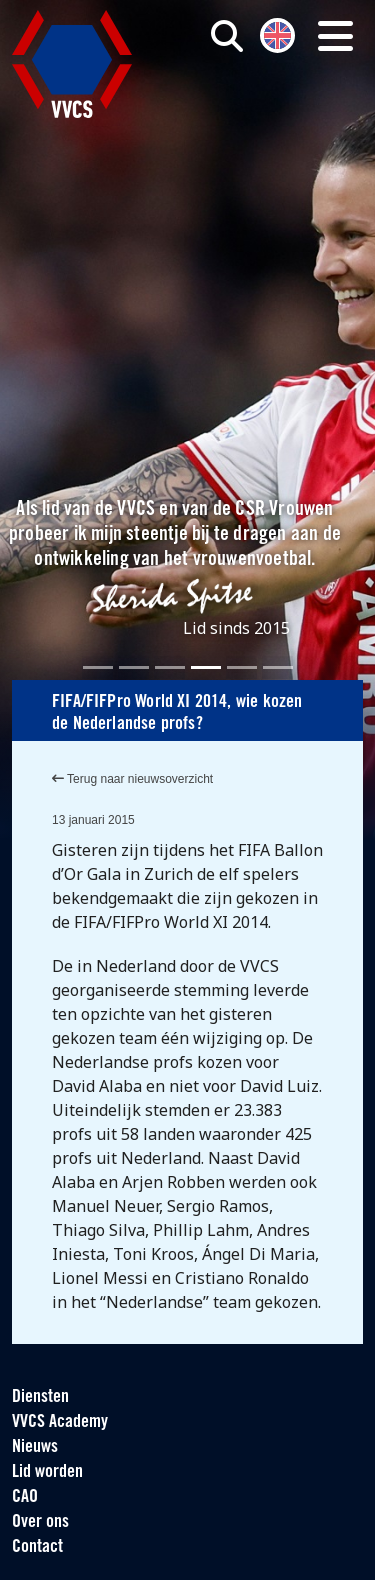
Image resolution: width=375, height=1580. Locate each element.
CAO (25, 1497)
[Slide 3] (170, 667)
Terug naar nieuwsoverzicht (132, 779)
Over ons (40, 1522)
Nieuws (35, 1447)
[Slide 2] (134, 667)
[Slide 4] (206, 667)
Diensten (40, 1397)
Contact (37, 1547)
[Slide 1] (98, 667)
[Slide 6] (278, 667)
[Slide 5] (242, 667)
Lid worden (47, 1472)
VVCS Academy (60, 1422)
